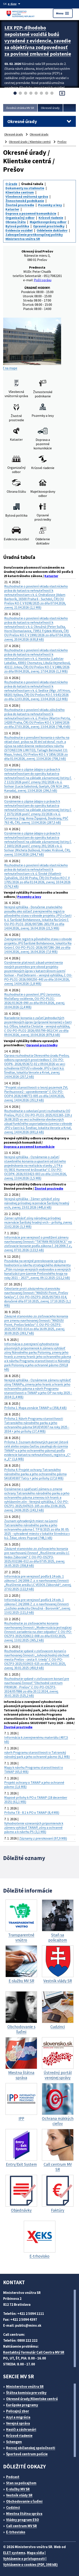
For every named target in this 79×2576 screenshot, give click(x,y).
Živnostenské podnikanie (24, 201)
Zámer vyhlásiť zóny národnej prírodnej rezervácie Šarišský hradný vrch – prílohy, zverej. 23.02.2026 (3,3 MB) (38, 1222)
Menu (63, 13)
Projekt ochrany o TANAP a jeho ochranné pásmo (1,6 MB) (34, 1784)
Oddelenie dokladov (52, 230)
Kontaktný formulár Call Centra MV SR (33, 2352)
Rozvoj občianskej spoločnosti (30, 2448)
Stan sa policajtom (21, 2483)
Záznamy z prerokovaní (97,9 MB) (43, 1838)
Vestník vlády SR (19, 2495)
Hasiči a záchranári (21, 2429)
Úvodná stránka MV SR (20, 108)
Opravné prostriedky (48, 226)
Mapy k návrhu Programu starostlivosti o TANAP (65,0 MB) (33, 1769)
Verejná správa (18, 2423)
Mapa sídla (35, 2552)
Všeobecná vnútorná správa (26, 196)
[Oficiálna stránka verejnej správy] (15, 3)
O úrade (11, 184)
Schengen (14, 2441)
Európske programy (22, 2405)
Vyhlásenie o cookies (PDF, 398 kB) (30, 2564)
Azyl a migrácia (18, 2417)
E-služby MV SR (18, 2489)
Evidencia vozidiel (19, 230)
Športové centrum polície (27, 2454)
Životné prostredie (19, 205)
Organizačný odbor (20, 217)
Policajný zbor (17, 2411)
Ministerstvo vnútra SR (25, 2386)
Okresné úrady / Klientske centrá (30, 142)
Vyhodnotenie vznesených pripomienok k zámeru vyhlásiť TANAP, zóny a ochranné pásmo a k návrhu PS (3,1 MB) (33, 1827)
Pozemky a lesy (50, 205)
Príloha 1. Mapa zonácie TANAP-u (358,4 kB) (35, 1408)
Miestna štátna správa (24, 2513)
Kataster (12, 209)
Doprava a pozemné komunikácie (30, 213)
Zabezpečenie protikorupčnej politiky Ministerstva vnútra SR (34, 236)
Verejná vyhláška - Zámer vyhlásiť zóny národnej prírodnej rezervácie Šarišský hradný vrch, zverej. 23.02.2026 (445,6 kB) (36, 1203)
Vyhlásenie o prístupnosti (24, 2558)
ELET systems (14, 2552)
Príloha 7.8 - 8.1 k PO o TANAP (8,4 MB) (31, 1812)
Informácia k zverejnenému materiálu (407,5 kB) (36, 1739)
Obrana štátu (15, 222)
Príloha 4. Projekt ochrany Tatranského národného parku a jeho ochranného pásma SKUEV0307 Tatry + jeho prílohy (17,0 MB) (35, 1474)
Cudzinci (13, 2507)
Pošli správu (42, 280)
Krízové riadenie (51, 217)
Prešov (62, 142)
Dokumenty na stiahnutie (24, 188)
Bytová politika (17, 226)
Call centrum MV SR (21, 2526)
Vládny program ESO (22, 2519)
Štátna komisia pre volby (26, 2392)
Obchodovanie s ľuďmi (24, 2501)
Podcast (12, 2476)
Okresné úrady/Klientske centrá (32, 2398)
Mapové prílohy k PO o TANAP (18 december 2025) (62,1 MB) (35, 1799)
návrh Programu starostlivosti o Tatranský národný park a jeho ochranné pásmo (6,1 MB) (37, 1754)
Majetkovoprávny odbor (48, 222)
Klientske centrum (19, 192)
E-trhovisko (15, 2532)
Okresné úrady (50, 108)
